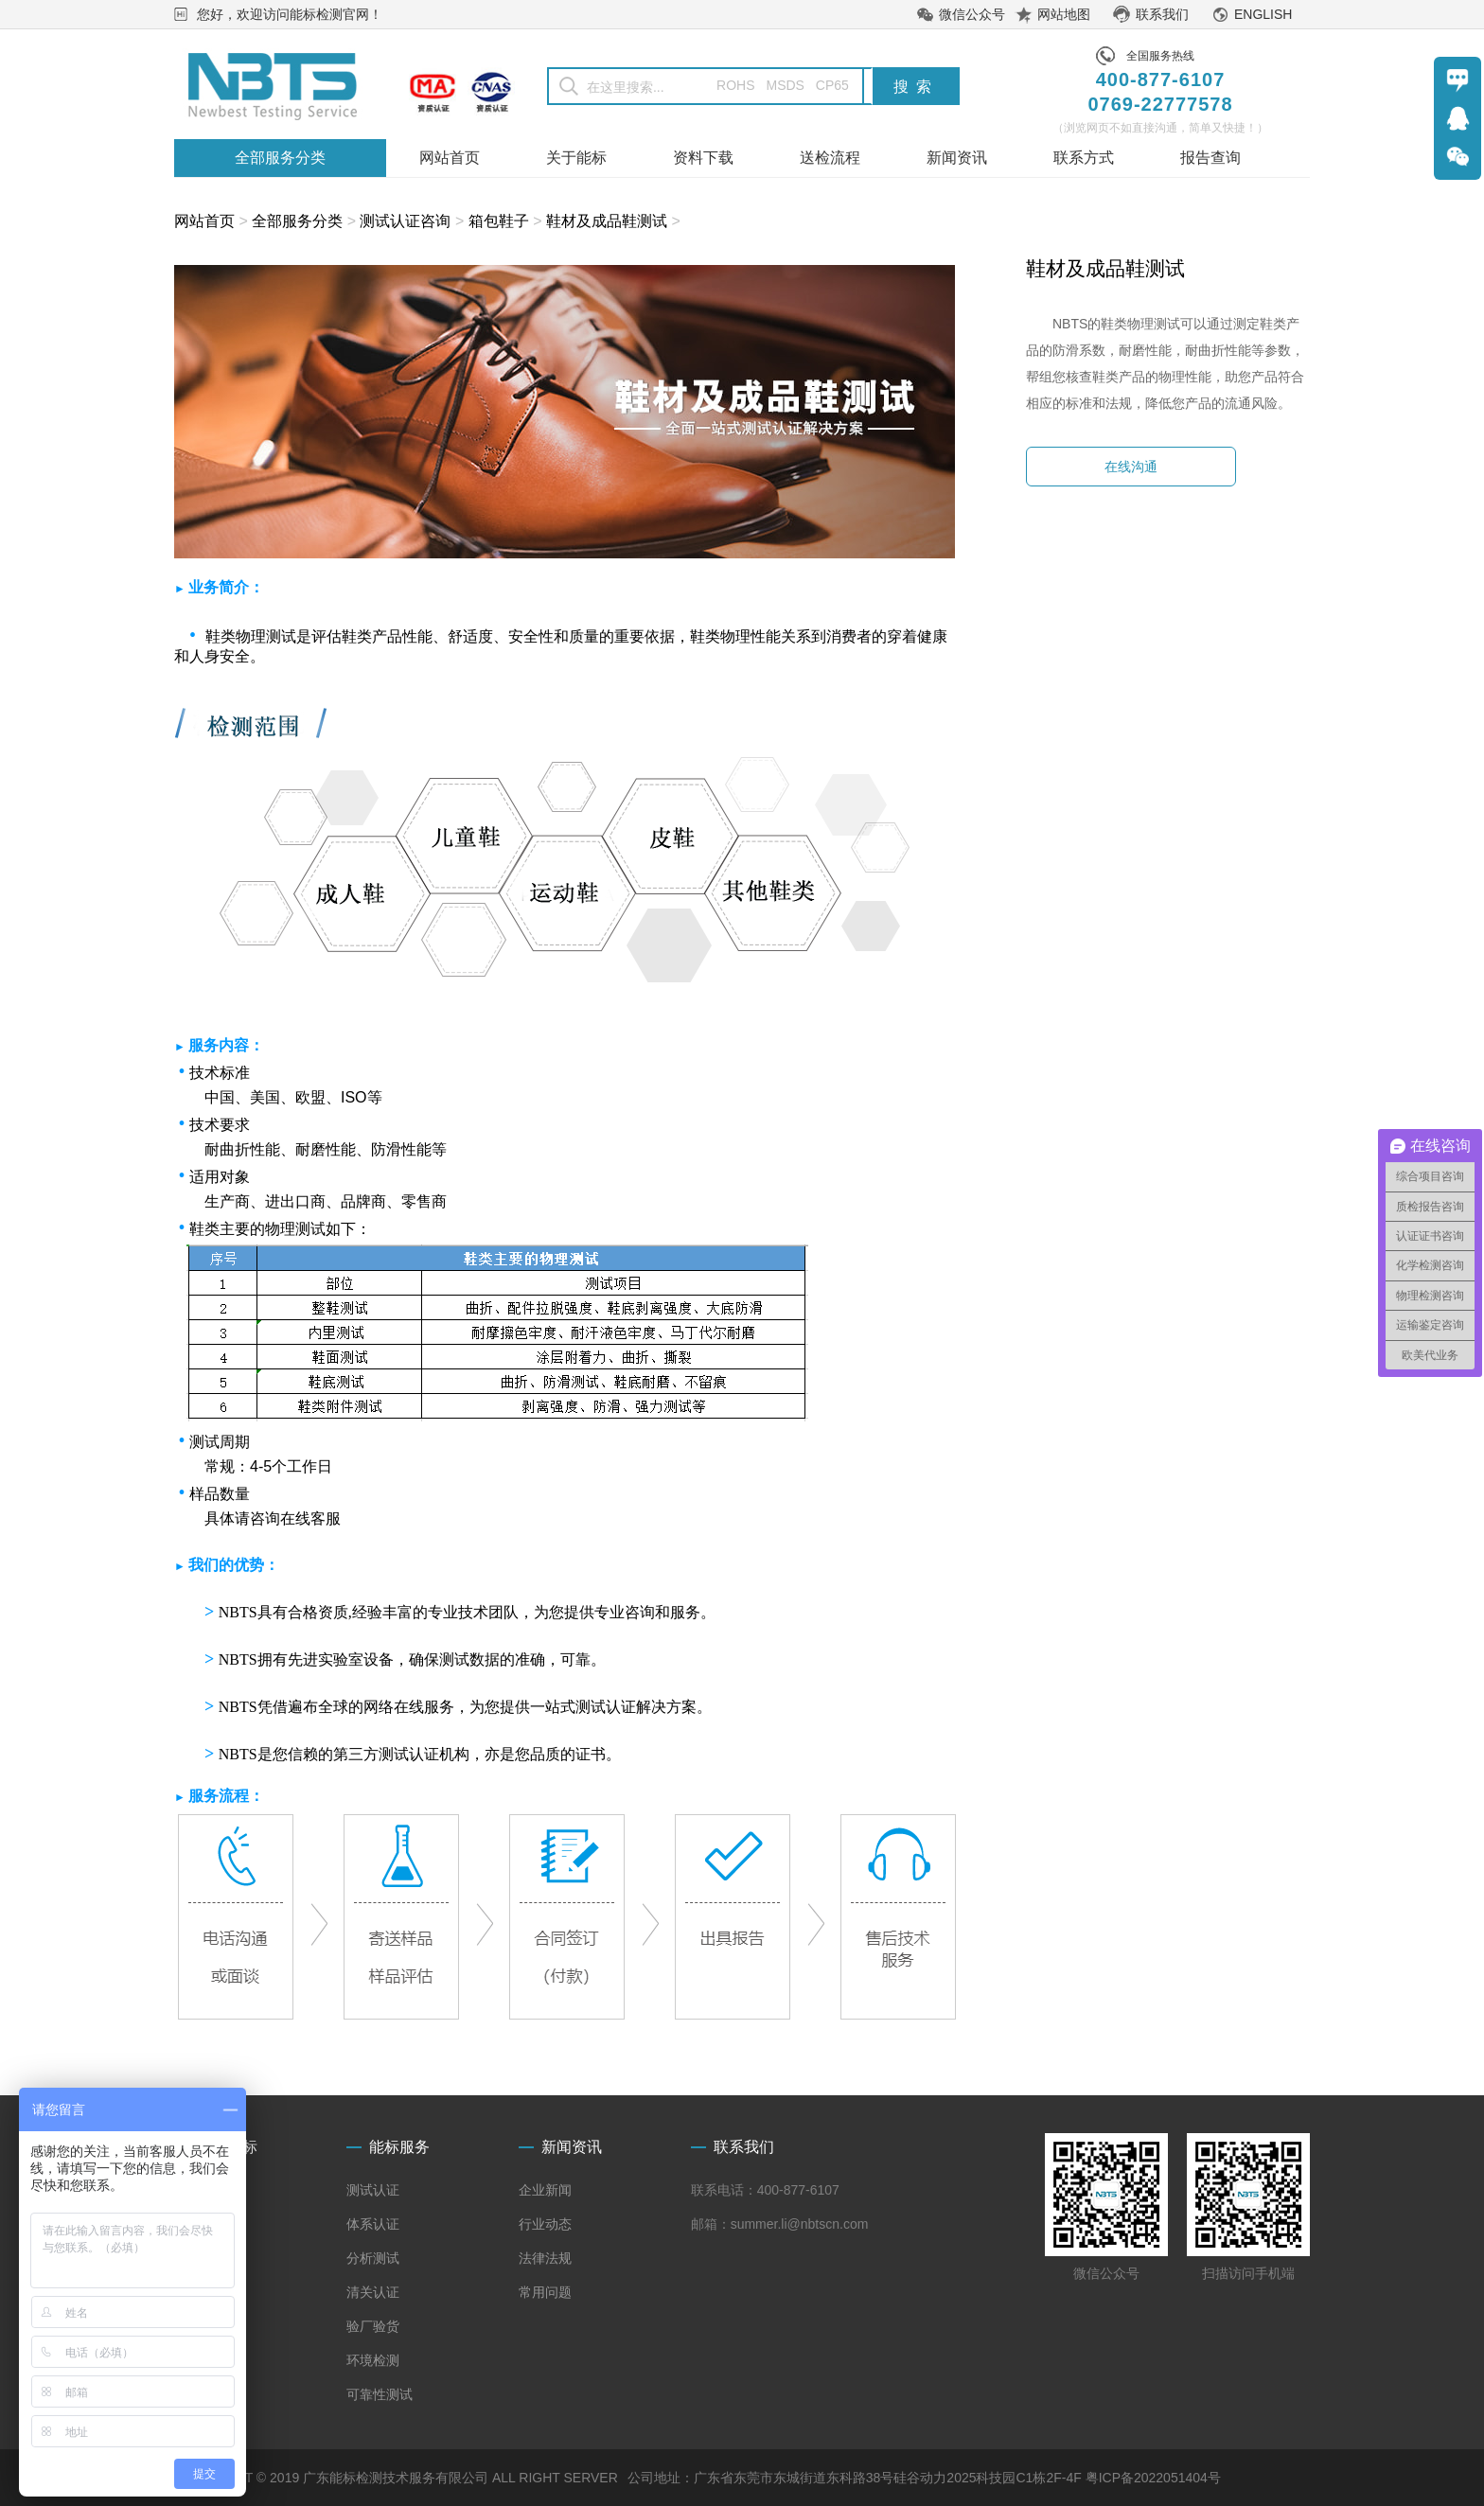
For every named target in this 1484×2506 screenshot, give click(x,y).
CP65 (832, 85)
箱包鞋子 (498, 221)
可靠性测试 (379, 2394)
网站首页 (204, 221)
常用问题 (545, 2292)
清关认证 (372, 2292)
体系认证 (372, 2224)
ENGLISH (1263, 14)
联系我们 (1162, 14)
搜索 (916, 87)
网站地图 (1063, 14)
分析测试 (372, 2258)
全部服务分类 (297, 221)
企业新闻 (545, 2189)
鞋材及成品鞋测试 (606, 221)
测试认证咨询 (405, 221)
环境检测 (372, 2360)
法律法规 (545, 2258)
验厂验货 (372, 2326)
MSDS (785, 85)
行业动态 (545, 2224)
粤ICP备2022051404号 (1153, 2477)
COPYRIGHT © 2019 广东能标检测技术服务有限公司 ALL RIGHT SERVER (396, 2477)
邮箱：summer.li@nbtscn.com (780, 2224)
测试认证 (372, 2189)
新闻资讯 (571, 2147)
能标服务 (399, 2147)
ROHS (723, 85)
